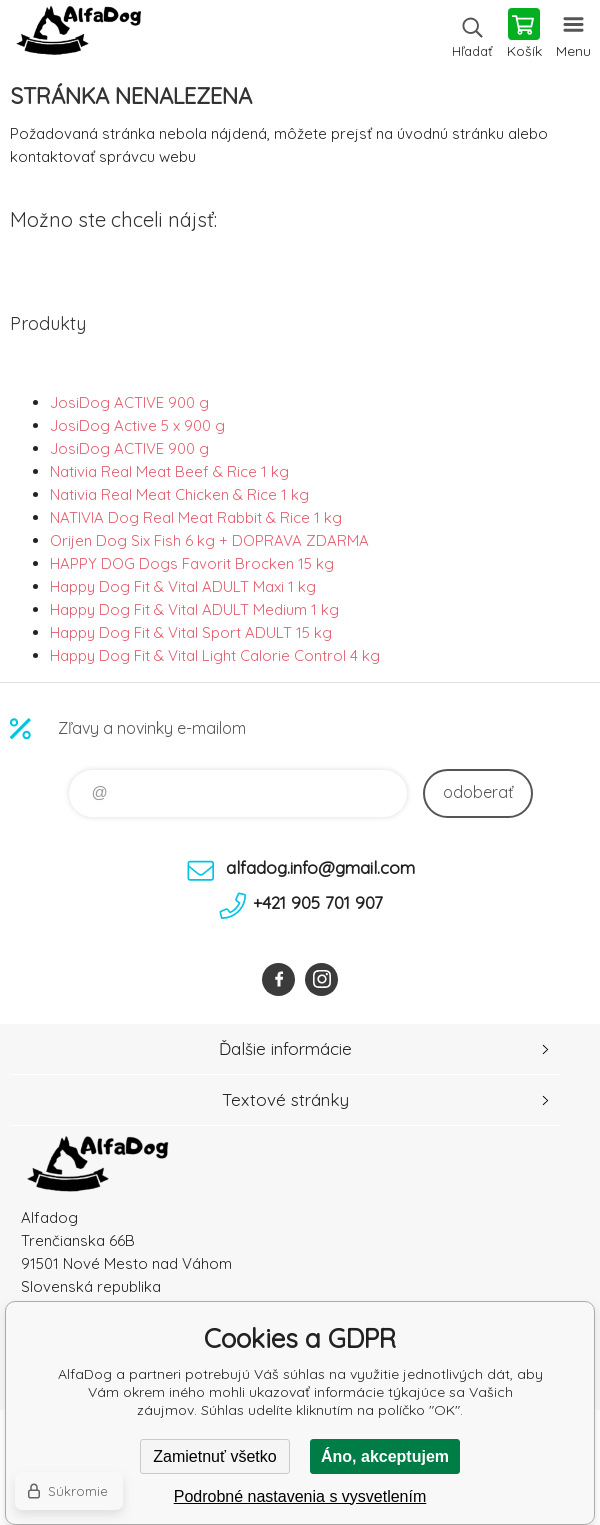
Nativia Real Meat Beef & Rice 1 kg (169, 471)
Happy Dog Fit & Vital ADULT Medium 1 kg (194, 609)
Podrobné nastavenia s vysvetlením (300, 1496)
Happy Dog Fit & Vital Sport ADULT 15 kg (191, 632)
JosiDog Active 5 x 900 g (137, 425)
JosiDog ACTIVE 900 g (129, 402)
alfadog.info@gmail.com (320, 867)
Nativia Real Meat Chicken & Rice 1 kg (179, 494)
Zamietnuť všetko (214, 1456)
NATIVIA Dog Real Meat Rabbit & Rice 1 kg (196, 517)
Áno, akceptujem (385, 1456)
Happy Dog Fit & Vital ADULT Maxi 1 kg (183, 586)
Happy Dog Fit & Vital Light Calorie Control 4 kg (215, 655)
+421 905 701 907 (318, 902)
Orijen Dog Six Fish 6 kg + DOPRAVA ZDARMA (209, 540)
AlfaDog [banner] (78, 35)
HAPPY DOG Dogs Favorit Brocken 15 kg (192, 563)
